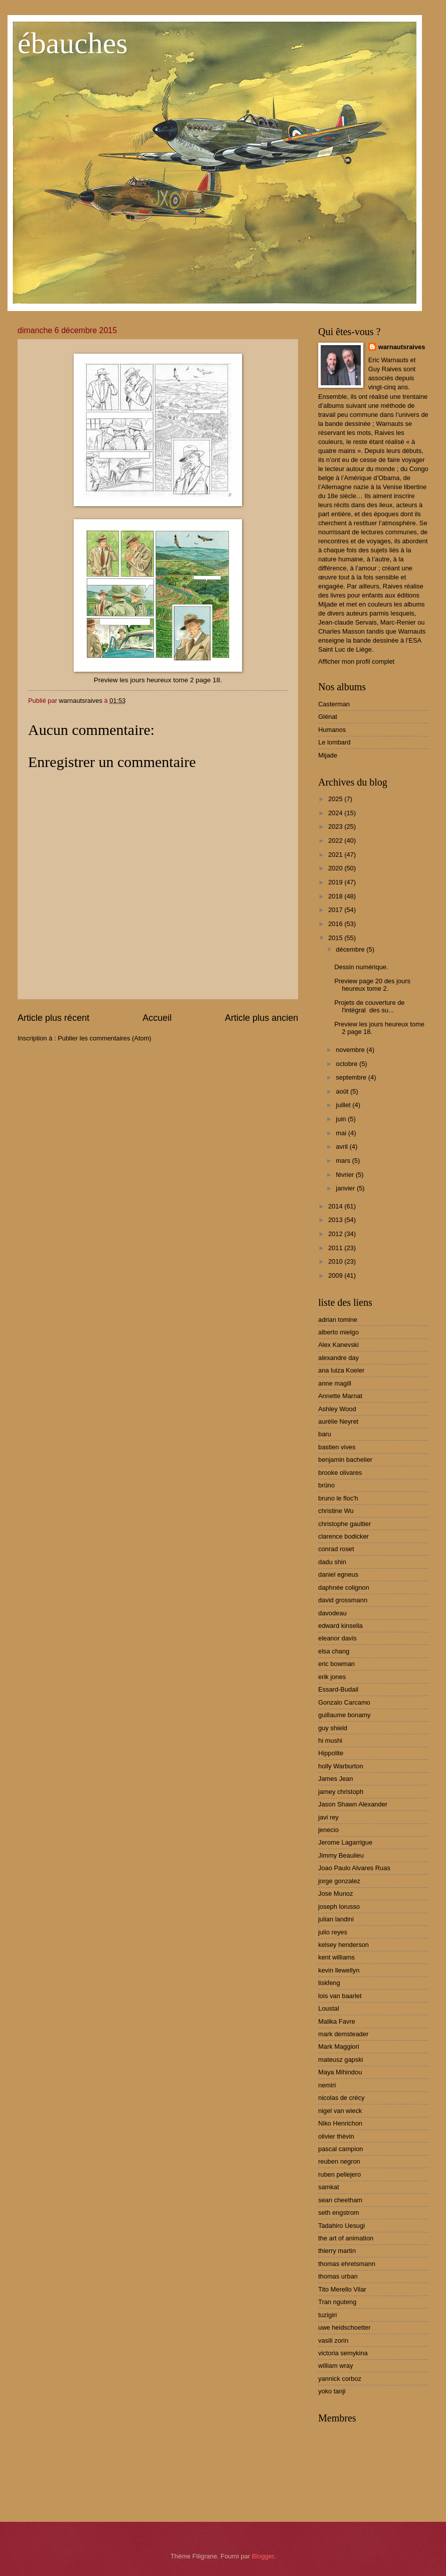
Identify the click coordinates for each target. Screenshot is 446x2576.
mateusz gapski (340, 2059)
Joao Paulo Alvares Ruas (354, 1868)
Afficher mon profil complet (356, 661)
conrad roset (336, 1549)
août (343, 1091)
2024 (336, 813)
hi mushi (330, 1740)
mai (342, 1133)
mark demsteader (343, 2034)
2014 (336, 1206)
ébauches (73, 43)
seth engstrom (338, 2212)
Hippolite (330, 1753)
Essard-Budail (338, 1689)
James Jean (335, 1778)
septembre (352, 1077)
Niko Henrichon (340, 2123)
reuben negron (339, 2161)
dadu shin (332, 1562)
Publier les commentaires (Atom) (104, 1038)
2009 (336, 1275)
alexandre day (338, 1357)
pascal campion (340, 2149)
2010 (336, 1261)
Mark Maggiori (338, 2046)
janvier (346, 1188)
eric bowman (336, 1664)
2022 (336, 840)
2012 (336, 1234)
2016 (336, 924)
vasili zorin (333, 2340)
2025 (336, 799)
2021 (336, 854)
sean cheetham (340, 2200)
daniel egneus (338, 1574)
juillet (344, 1105)
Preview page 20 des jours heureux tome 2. (372, 984)
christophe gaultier (344, 1524)
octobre (347, 1064)
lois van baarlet (340, 1996)
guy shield (332, 1728)
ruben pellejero (339, 2174)
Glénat (327, 716)
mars (344, 1160)
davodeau (332, 1613)
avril (342, 1146)
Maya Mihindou (340, 2072)
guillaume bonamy (344, 1715)
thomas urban (338, 2276)
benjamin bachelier (345, 1459)
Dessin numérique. (361, 967)
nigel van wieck (340, 2110)
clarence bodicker (343, 1536)
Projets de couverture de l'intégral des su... (369, 1006)
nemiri (327, 2085)
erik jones (332, 1677)
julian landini (336, 1919)
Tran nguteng (337, 2302)
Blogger (263, 2556)
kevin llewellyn (338, 1970)
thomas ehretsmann (346, 2263)
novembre (351, 1049)
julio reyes (332, 1932)
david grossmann (342, 1600)
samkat (328, 2187)
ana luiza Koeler (341, 1370)
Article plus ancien (261, 1018)
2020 (336, 868)
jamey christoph (340, 1791)
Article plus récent (53, 1018)
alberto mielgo (338, 1332)
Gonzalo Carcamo (344, 1702)
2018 (336, 896)
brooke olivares (340, 1472)
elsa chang (333, 1651)
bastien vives (336, 1447)
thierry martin (337, 2250)
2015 (336, 938)
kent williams (336, 1957)
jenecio (328, 1830)
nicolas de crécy (341, 2097)
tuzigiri (327, 2315)
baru (324, 1434)
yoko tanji (331, 2391)
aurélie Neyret (338, 1421)
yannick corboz (339, 2378)
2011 (336, 1248)
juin (342, 1119)
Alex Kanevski (338, 1344)
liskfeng (329, 1983)
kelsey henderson (343, 1944)
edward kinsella (340, 1625)
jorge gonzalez (339, 1881)
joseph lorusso (339, 1906)
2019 (336, 882)
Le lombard (334, 742)
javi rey (328, 1817)
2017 (336, 910)
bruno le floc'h (338, 1498)
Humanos (332, 729)
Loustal (328, 2008)
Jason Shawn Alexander (352, 1804)
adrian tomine (337, 1319)
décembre (351, 949)
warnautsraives (401, 347)
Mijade (327, 755)
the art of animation (345, 2238)
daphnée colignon (343, 1587)
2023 (336, 826)
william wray (335, 2365)
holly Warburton (340, 1766)
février (345, 1174)
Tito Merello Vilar (342, 2289)
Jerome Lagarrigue (345, 1842)
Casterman (334, 704)
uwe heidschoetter (344, 2327)
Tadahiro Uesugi (341, 2225)
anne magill (334, 1383)
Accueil (156, 1018)
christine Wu (336, 1510)
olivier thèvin (336, 2136)
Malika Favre (336, 2021)
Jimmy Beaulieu (341, 1855)
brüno (326, 1485)
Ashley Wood (337, 1409)
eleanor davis (337, 1638)
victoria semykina (343, 2353)
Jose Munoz (335, 1893)
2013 (336, 1220)
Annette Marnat (340, 1396)
